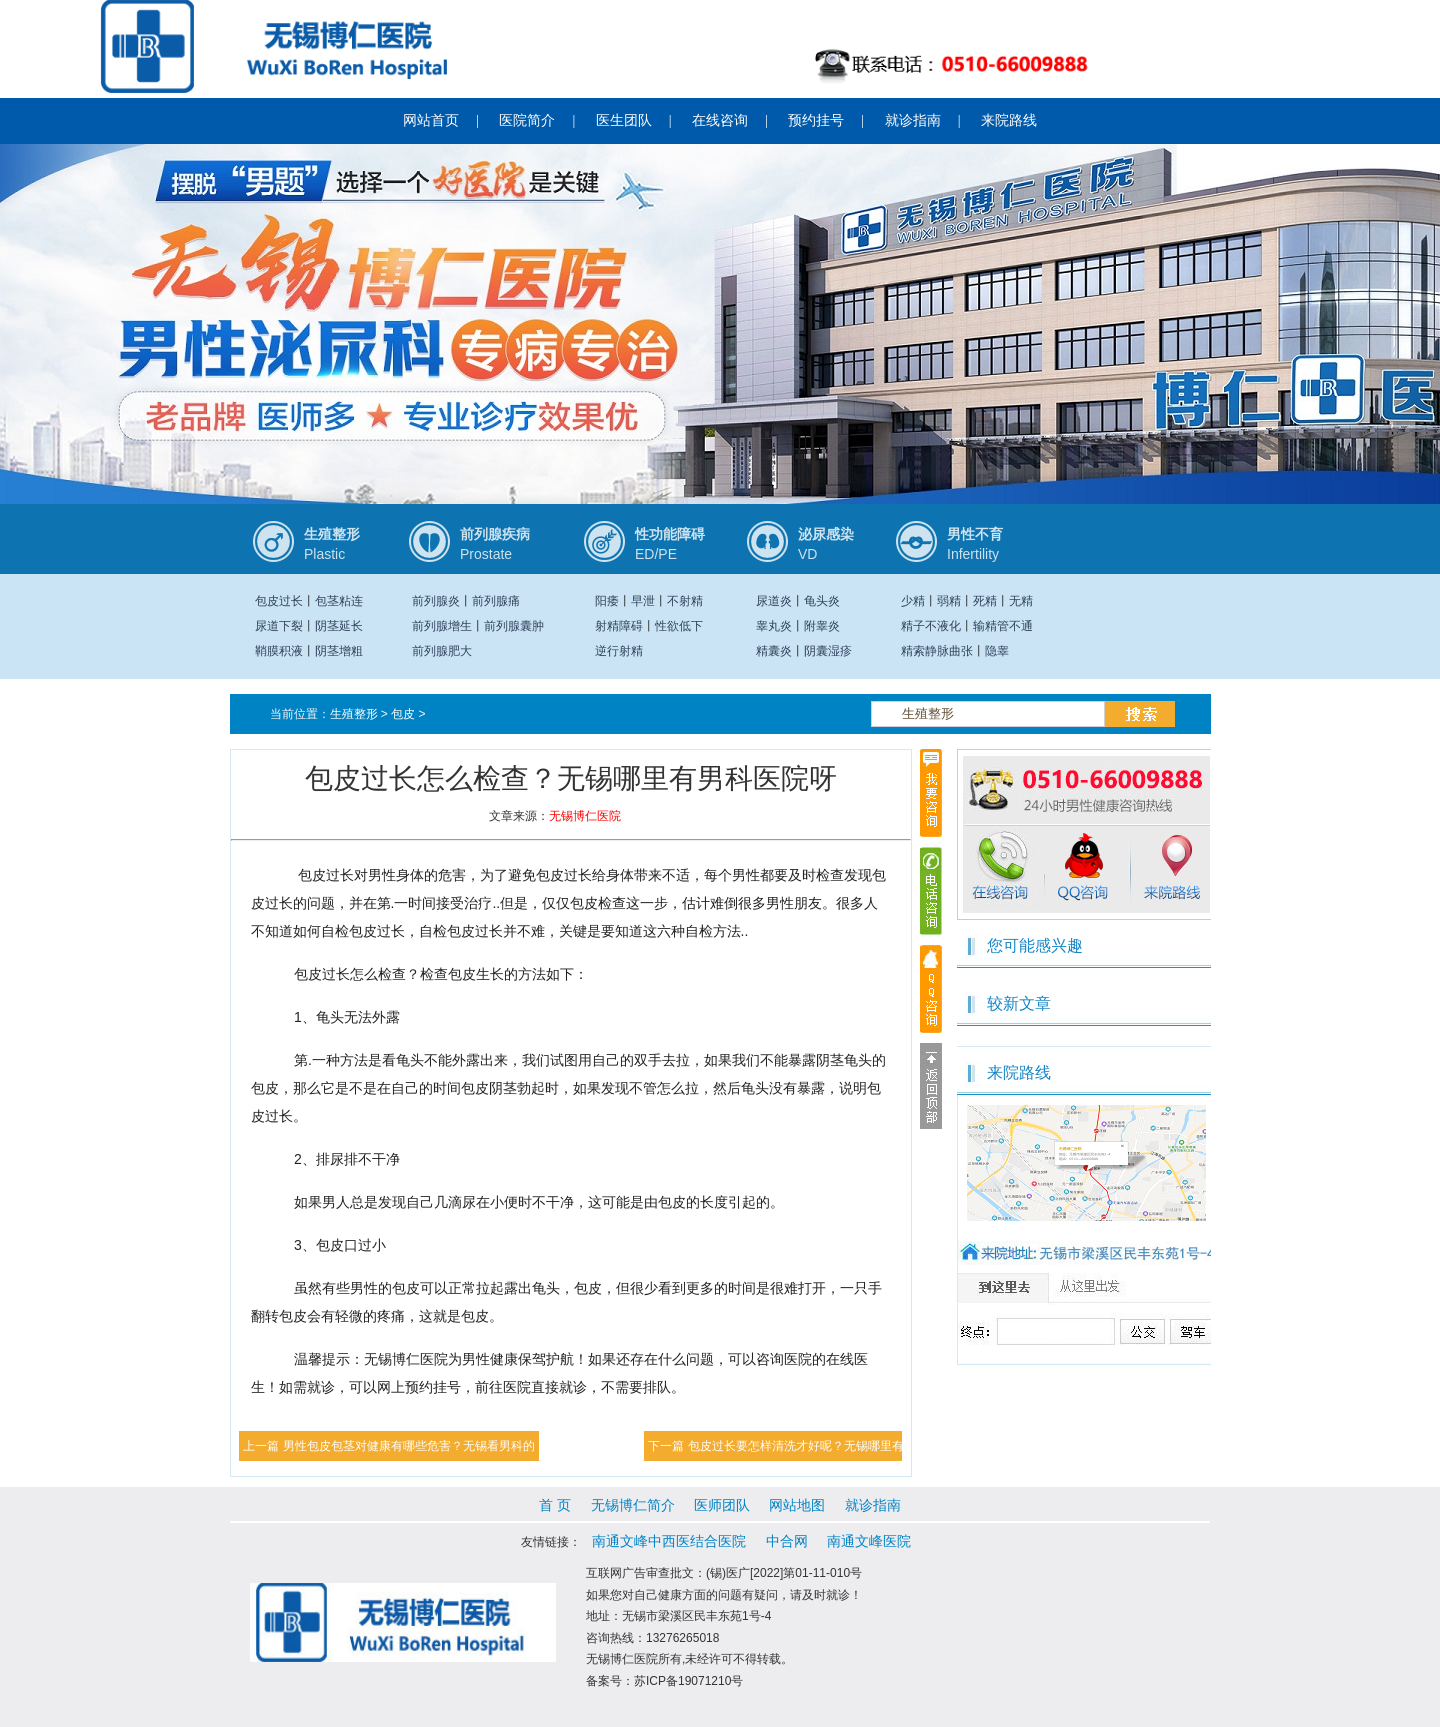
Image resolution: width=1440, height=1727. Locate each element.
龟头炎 (822, 601)
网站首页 (431, 120)
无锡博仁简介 (633, 1505)
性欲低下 (679, 626)
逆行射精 (619, 651)
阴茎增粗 (339, 651)
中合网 (787, 1541)
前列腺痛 (496, 601)
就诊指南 (913, 120)
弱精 (949, 601)
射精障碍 (619, 626)
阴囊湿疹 (828, 651)
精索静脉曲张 (937, 651)
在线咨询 (720, 120)
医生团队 (624, 120)
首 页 (555, 1505)
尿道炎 (774, 601)
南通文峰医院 (869, 1541)
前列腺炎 (436, 601)
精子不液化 (931, 626)
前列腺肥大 (442, 651)
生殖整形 (354, 714)
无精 (1021, 601)
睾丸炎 (774, 626)
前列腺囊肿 (514, 626)
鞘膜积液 (279, 651)
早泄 (643, 601)
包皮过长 (279, 601)
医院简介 (527, 120)
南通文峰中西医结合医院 (669, 1541)
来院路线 (1009, 120)
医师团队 (722, 1505)
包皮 (403, 714)
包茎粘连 (339, 601)
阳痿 (607, 601)
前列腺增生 (442, 626)
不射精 (685, 601)
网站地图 (797, 1505)
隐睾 (997, 651)
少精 (913, 601)
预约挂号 (816, 120)
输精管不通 (1003, 626)
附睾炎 (822, 626)
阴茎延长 (339, 626)
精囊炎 (774, 651)
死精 (985, 601)
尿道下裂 (279, 626)
